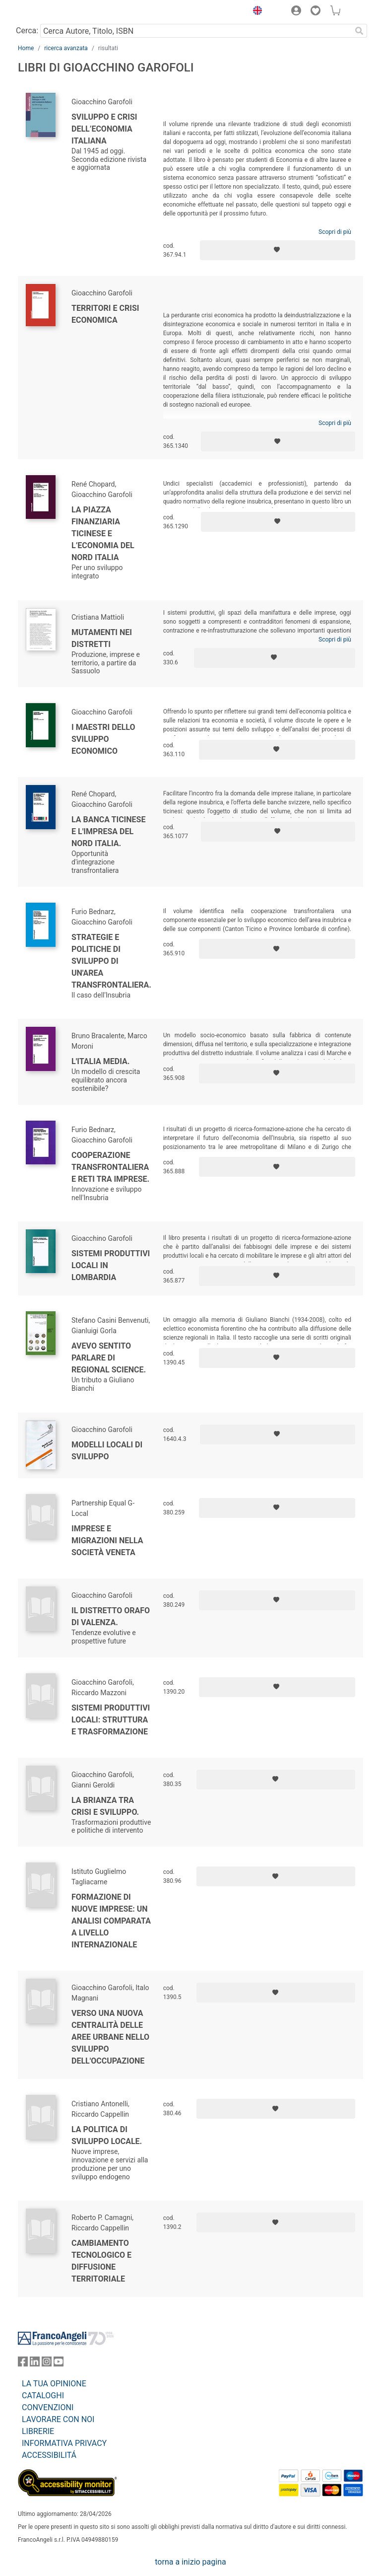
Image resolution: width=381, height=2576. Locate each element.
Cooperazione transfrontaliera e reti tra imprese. (110, 1167)
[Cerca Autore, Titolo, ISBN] (195, 31)
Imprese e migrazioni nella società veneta (107, 1540)
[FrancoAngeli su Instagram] (47, 2363)
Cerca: (27, 30)
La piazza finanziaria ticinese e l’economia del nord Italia (102, 533)
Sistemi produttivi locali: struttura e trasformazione (110, 1719)
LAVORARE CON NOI (58, 2419)
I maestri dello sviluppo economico (103, 739)
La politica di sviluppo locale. (106, 2135)
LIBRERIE (38, 2431)
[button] (255, 12)
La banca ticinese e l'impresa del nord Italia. (108, 831)
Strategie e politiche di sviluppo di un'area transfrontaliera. (111, 961)
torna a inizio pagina (190, 2562)
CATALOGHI (43, 2395)
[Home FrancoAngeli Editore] (51, 12)
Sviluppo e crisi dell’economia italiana (104, 128)
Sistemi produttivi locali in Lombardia (110, 1265)
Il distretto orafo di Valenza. (110, 1616)
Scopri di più (334, 231)
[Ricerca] (359, 31)
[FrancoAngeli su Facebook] (23, 2363)
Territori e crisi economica (105, 314)
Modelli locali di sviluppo (106, 1450)
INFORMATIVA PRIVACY (64, 2443)
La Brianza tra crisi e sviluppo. (105, 1806)
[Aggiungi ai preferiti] (277, 250)
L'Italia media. (100, 1061)
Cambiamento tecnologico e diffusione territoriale (101, 2261)
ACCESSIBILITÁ (49, 2455)
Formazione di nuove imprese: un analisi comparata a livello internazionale (111, 1920)
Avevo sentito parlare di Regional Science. (108, 1357)
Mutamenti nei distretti (101, 638)
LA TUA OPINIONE (54, 2383)
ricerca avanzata (66, 48)
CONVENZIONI (47, 2407)
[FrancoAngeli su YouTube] (59, 2363)
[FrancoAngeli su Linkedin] (35, 2363)
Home (26, 48)
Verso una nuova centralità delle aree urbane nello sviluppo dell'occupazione (110, 2037)
